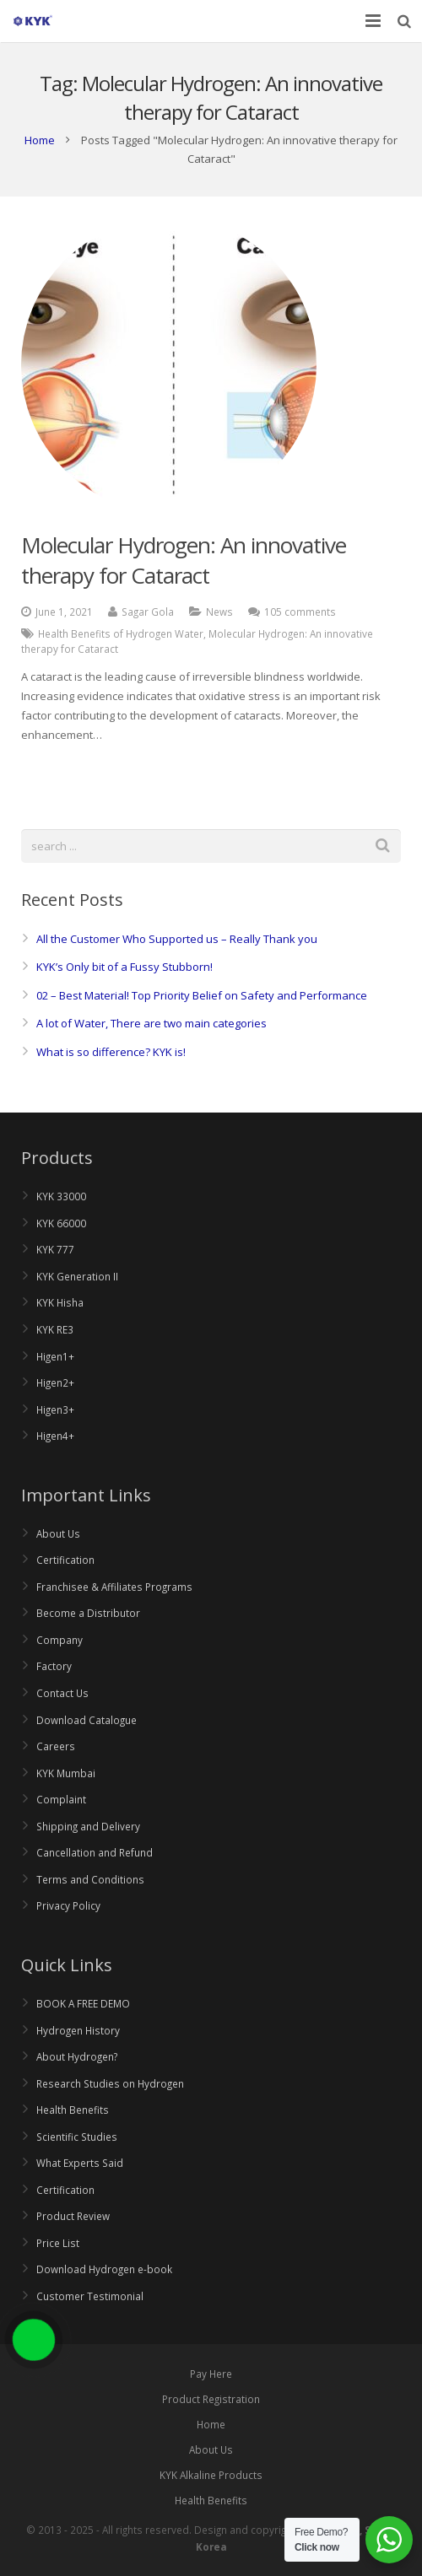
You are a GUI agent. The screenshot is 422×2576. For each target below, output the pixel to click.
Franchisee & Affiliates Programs (114, 1586)
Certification (65, 1559)
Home (39, 140)
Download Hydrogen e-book (104, 2269)
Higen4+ (55, 1435)
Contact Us (62, 1693)
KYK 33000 (61, 1196)
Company (59, 1639)
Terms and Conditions (90, 1879)
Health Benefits (72, 2109)
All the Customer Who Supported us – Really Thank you (176, 938)
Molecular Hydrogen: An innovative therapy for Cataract (183, 560)
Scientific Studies (76, 2136)
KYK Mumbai (65, 1773)
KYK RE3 (54, 1329)
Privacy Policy (68, 1905)
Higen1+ (55, 1356)
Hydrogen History (78, 2030)
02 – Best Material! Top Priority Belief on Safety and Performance (201, 995)
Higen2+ (55, 1382)
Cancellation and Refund (94, 1852)
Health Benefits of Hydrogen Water (120, 633)
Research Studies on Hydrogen (110, 2083)
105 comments (300, 611)
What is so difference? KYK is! (111, 1051)
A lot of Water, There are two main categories (151, 1023)
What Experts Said (79, 2162)
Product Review (73, 2216)
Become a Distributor (88, 1612)
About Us (58, 1533)
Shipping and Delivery (88, 1826)
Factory (54, 1666)
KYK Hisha (60, 1302)
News (219, 611)
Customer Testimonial (89, 2296)
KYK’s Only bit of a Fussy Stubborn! (124, 966)
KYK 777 (55, 1249)
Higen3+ (55, 1409)
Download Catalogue (86, 1720)
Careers (55, 1746)
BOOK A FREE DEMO (83, 2003)
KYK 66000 (61, 1223)
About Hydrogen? (76, 2056)
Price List (57, 2243)
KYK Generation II (77, 1276)
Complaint (61, 1799)
